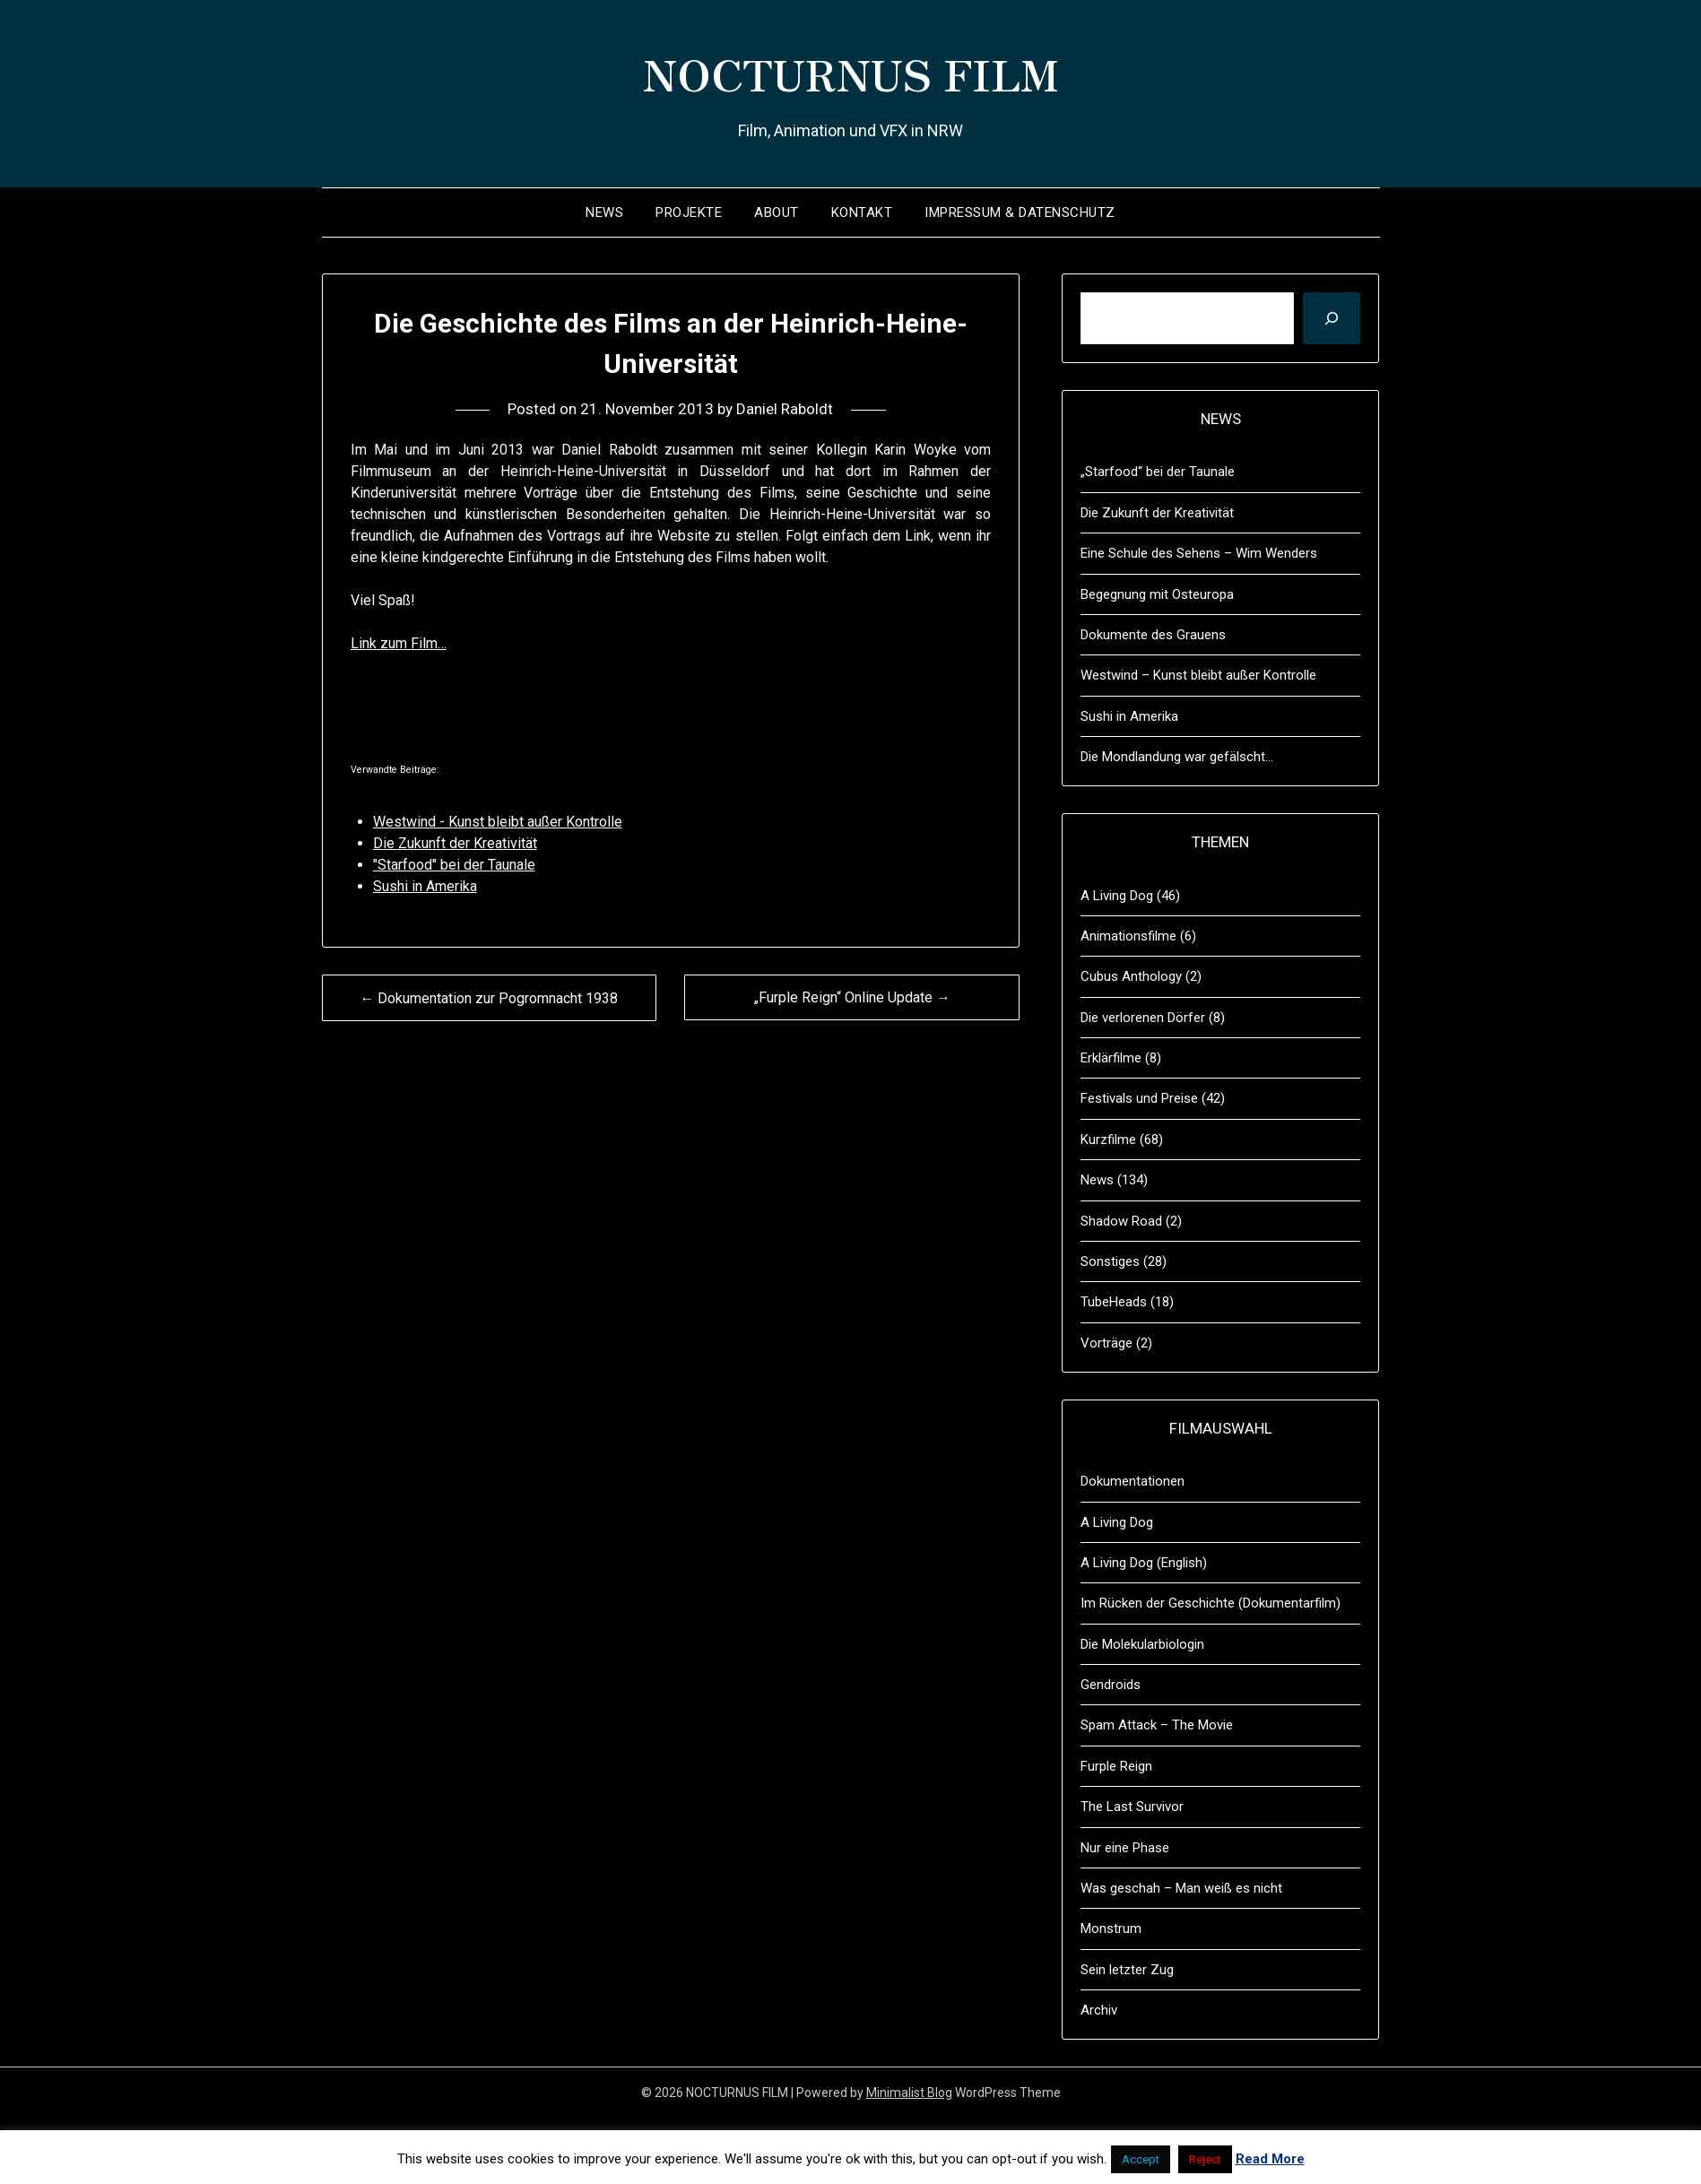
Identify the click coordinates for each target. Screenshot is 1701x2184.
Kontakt (862, 212)
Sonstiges (1110, 1261)
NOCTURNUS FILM (850, 72)
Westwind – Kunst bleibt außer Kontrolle (1198, 675)
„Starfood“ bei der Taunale (1157, 472)
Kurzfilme (1108, 1139)
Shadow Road (1121, 1221)
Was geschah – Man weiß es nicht (1181, 1888)
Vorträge (1106, 1343)
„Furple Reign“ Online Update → (852, 997)
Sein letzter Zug (1127, 1970)
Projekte (688, 212)
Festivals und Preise (1139, 1098)
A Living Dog (1116, 896)
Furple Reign (1116, 1766)
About (776, 212)
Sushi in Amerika (1129, 716)
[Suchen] (1331, 318)
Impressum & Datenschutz (1019, 212)
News (604, 212)
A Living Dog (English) (1143, 1563)
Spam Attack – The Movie (1156, 1725)
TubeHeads (1113, 1302)
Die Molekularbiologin (1142, 1644)
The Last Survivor (1132, 1806)
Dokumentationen (1132, 1481)
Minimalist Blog (909, 2092)
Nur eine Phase (1124, 1848)
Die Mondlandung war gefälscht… (1176, 757)
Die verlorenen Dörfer (1142, 1018)
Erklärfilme (1110, 1058)
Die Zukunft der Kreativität (1157, 513)
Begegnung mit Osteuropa (1157, 594)
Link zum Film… (399, 643)
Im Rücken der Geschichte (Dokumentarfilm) (1210, 1603)
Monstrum (1110, 1928)
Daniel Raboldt (784, 409)
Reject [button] (1205, 2159)
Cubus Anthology (1131, 976)
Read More (1270, 2159)
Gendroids (1110, 1685)
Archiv (1098, 2010)
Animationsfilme (1128, 936)
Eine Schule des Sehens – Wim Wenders (1198, 553)
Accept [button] (1140, 2159)
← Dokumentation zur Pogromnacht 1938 (489, 998)
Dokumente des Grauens (1153, 635)
